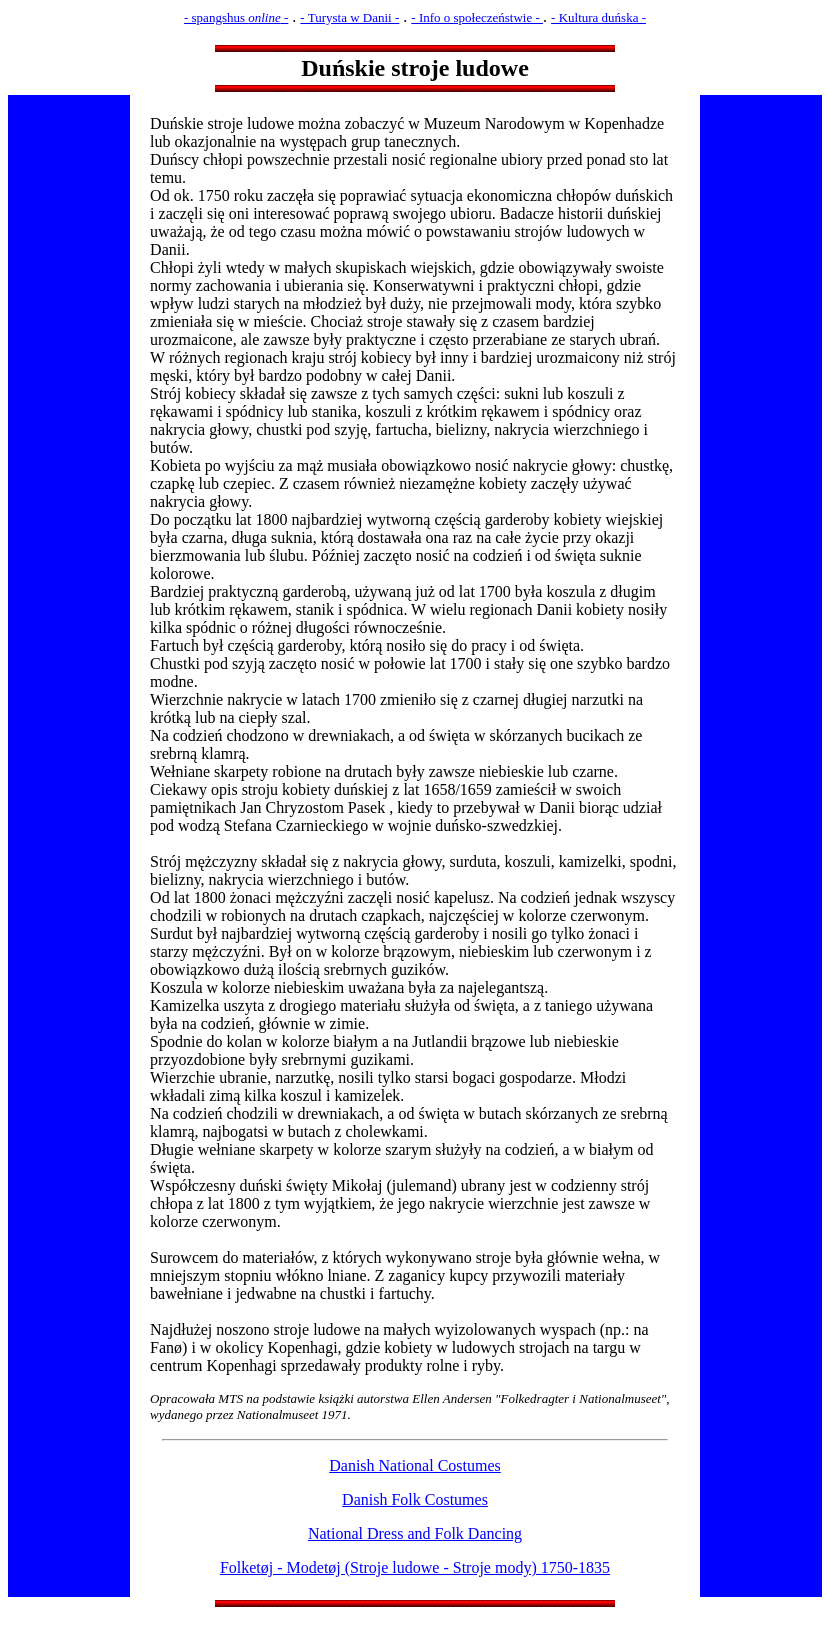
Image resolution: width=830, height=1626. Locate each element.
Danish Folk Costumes (415, 1499)
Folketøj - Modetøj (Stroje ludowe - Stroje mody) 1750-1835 (415, 1567)
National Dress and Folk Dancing (415, 1533)
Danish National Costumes (415, 1465)
